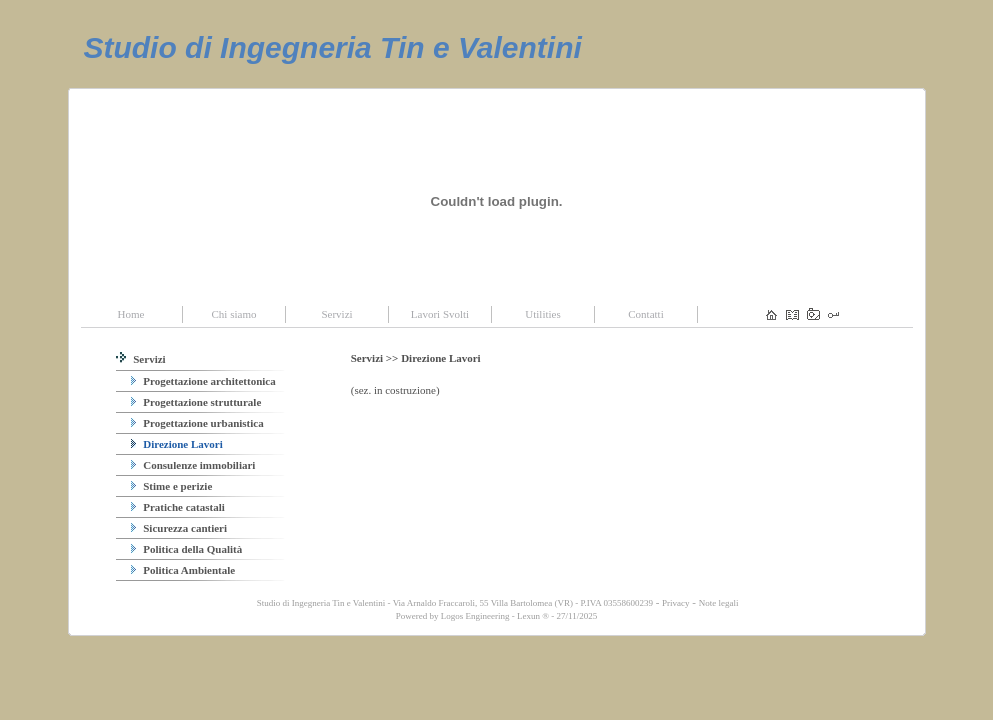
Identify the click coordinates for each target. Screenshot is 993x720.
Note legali (719, 603)
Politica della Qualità (187, 549)
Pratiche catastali (178, 507)
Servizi (141, 359)
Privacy (676, 603)
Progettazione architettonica (203, 381)
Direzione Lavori (177, 444)
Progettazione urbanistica (197, 423)
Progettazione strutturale (196, 402)
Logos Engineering (475, 616)
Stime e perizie (172, 486)
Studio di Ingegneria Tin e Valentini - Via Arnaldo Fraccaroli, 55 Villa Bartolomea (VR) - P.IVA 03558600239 (453, 603)
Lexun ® (533, 616)
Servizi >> (376, 358)
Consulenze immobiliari (193, 465)
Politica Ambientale (183, 570)
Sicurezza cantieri (179, 528)
